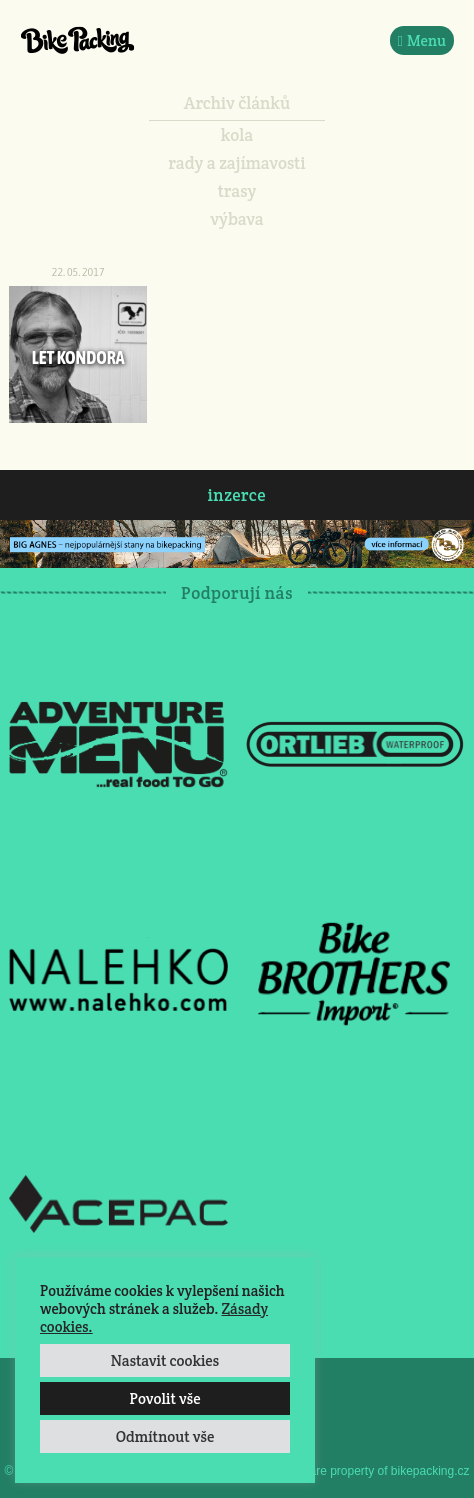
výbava (236, 219)
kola (237, 135)
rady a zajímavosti (237, 163)
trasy (237, 191)
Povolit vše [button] (164, 1398)
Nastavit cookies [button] (165, 1360)
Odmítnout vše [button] (165, 1436)
